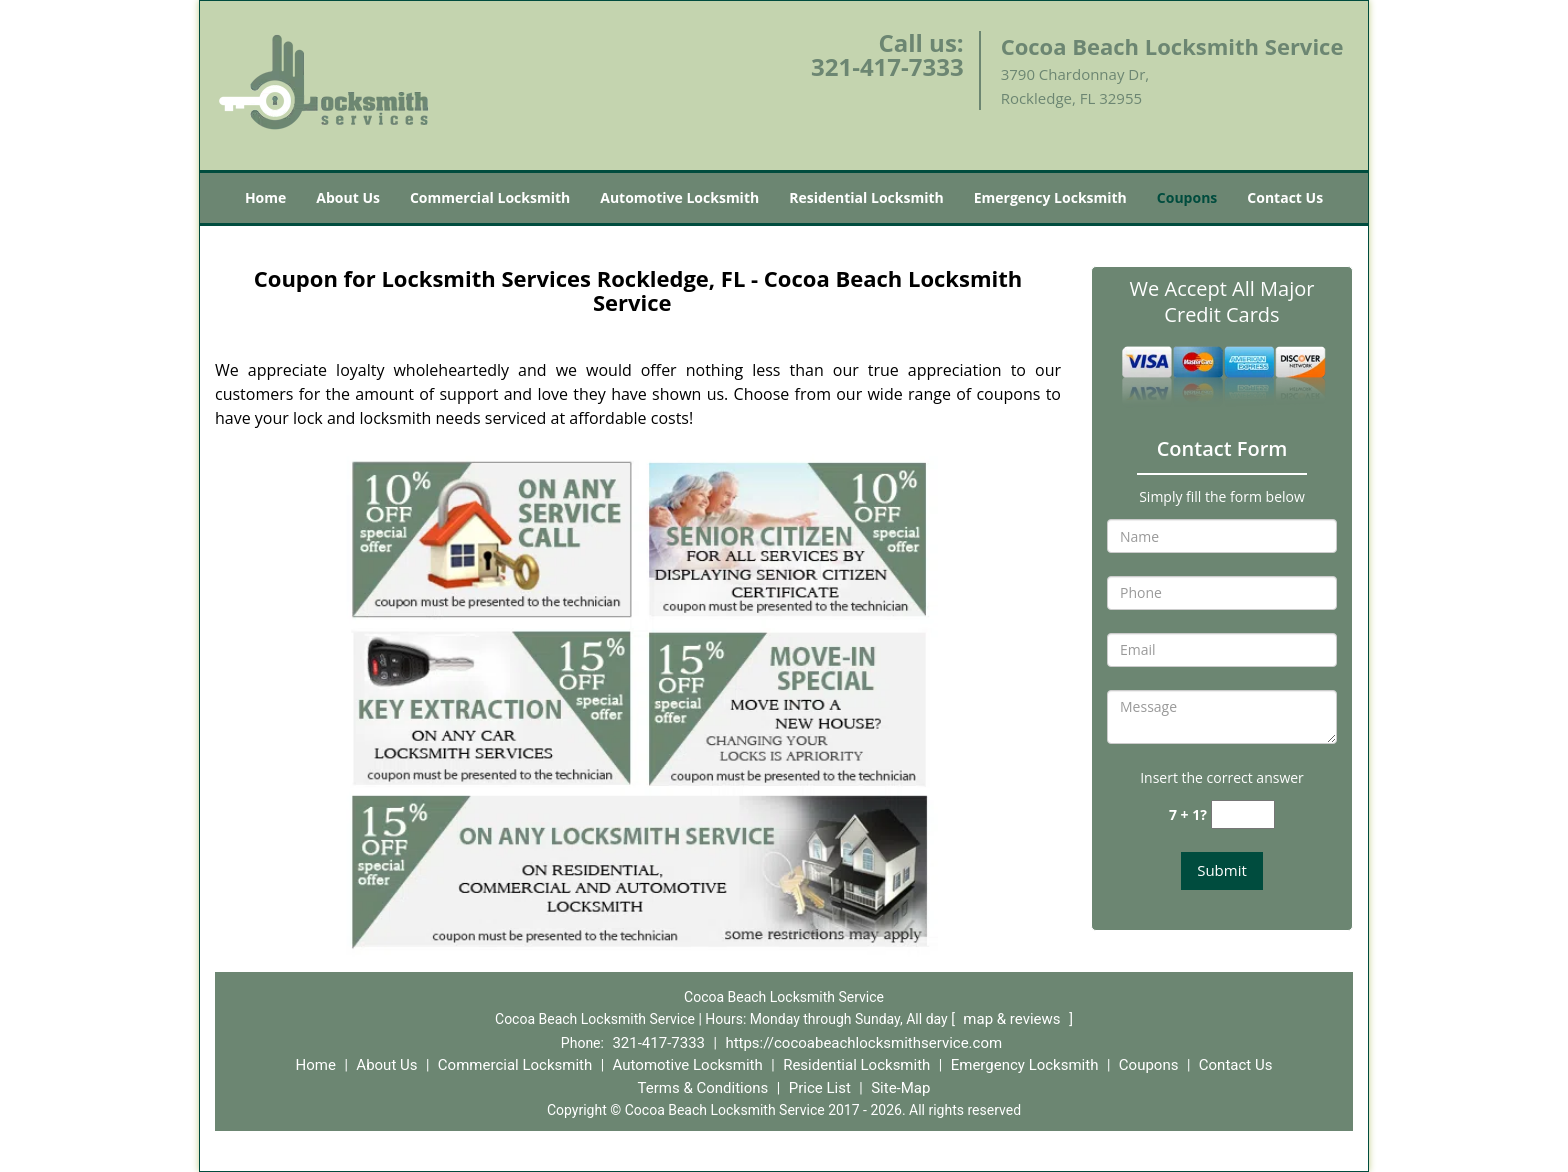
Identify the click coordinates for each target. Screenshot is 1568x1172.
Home (265, 197)
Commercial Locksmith (490, 197)
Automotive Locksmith (679, 197)
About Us (348, 197)
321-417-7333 (887, 66)
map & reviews (1013, 1019)
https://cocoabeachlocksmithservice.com (863, 1043)
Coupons (1187, 197)
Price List (820, 1088)
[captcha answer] (1243, 814)
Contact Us (1285, 197)
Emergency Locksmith (1050, 197)
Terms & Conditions (703, 1088)
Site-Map (900, 1088)
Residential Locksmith (866, 197)
